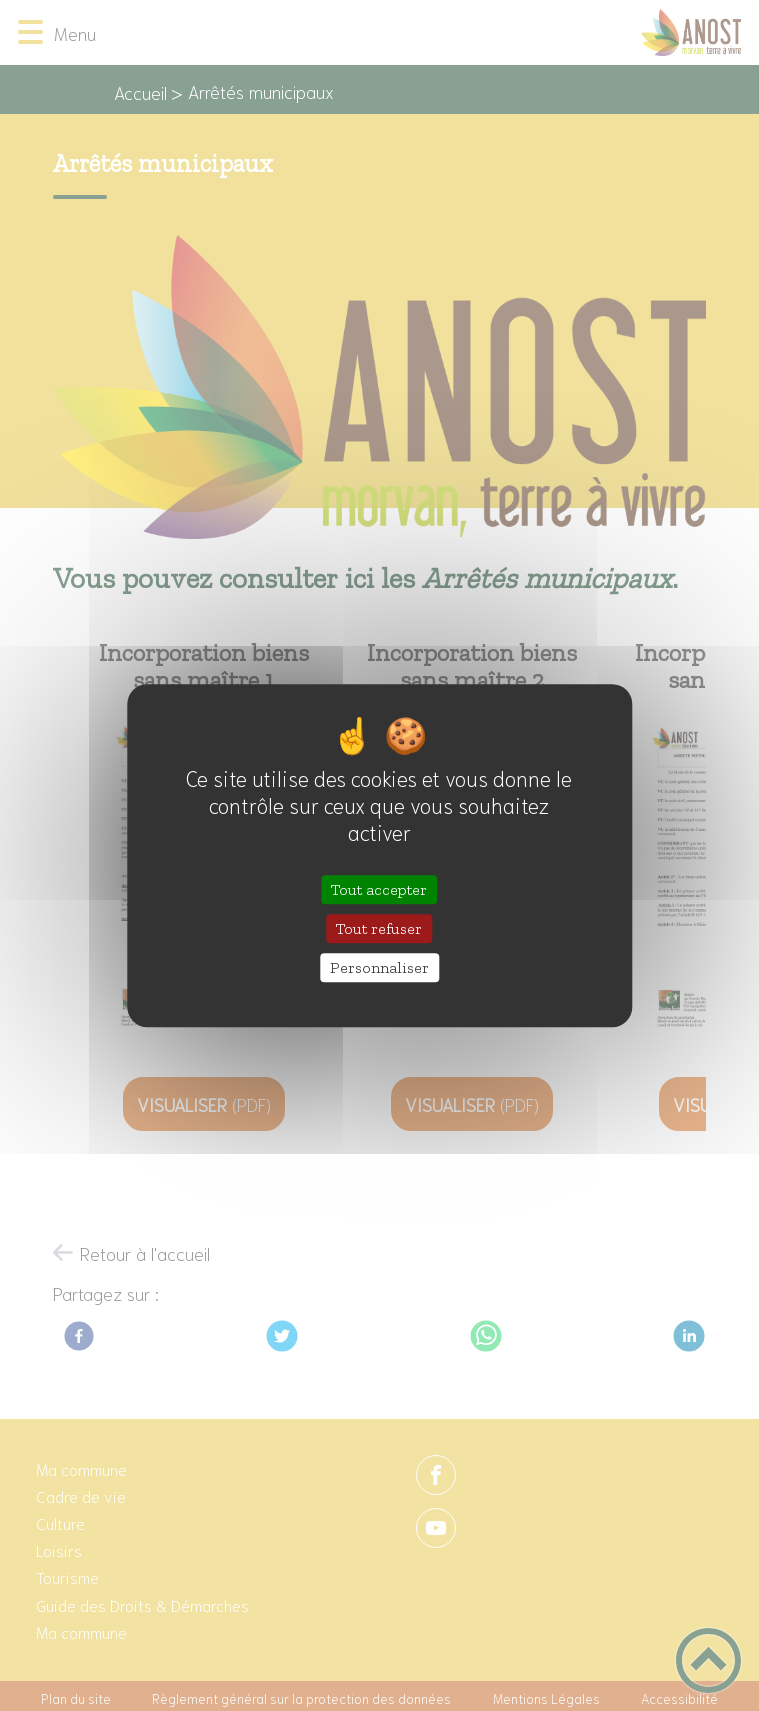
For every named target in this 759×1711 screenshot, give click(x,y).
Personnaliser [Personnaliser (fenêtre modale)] (379, 967)
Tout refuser (379, 928)
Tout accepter (379, 889)
